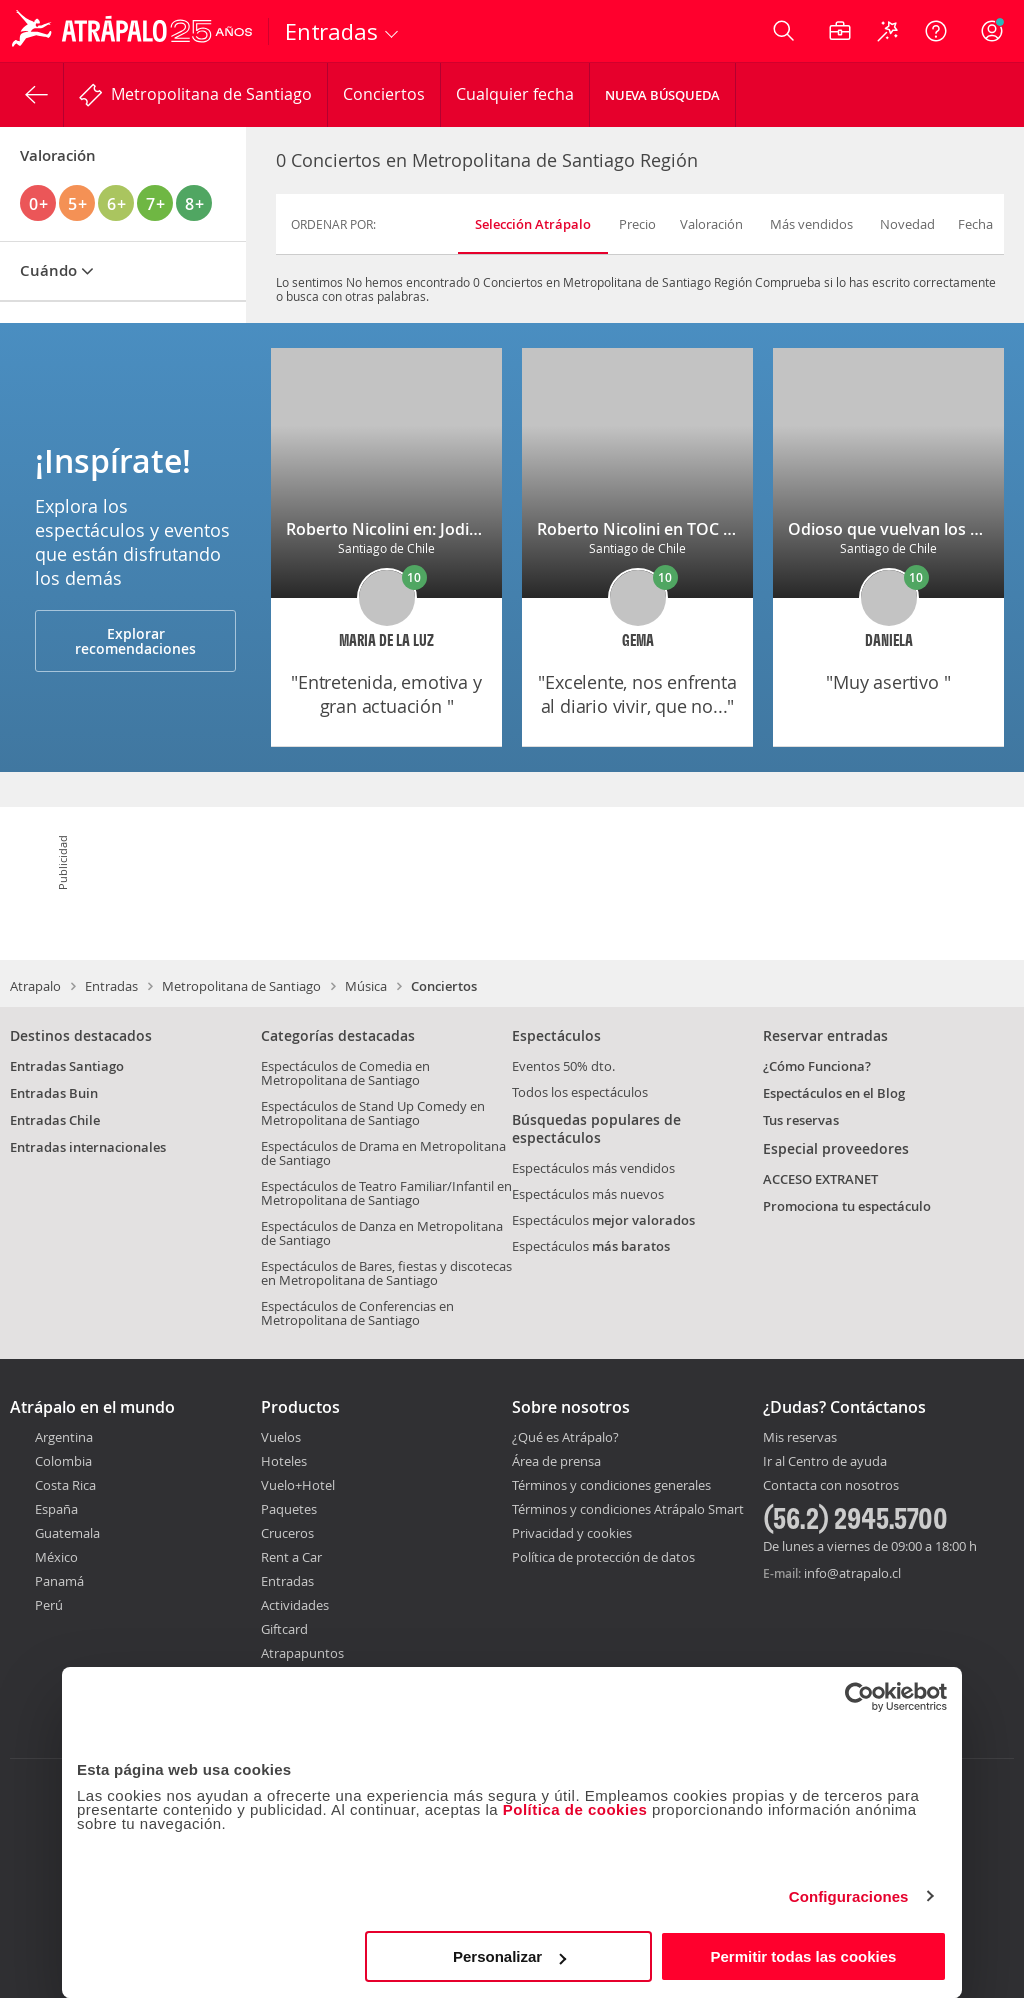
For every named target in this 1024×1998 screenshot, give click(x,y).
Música (366, 986)
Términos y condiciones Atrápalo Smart (628, 1509)
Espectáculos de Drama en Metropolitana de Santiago (383, 1153)
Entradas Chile (55, 1120)
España (56, 1509)
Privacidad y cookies (572, 1533)
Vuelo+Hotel (298, 1485)
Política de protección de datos (603, 1557)
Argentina (64, 1437)
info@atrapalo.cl (852, 1573)
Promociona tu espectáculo (847, 1206)
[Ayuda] (936, 31)
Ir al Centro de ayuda (825, 1462)
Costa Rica (65, 1485)
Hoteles (284, 1461)
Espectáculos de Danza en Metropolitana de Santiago (382, 1233)
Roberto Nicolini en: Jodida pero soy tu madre (459, 529)
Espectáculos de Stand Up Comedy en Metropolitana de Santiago (373, 1113)
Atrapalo (35, 986)
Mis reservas (800, 1438)
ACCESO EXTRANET (820, 1179)
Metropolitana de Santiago (241, 986)
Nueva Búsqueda (662, 95)
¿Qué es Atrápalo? (565, 1437)
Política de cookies (575, 1809)
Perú (49, 1605)
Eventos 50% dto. (563, 1066)
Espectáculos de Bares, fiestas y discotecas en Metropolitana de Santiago (386, 1273)
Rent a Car (291, 1557)
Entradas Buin (54, 1093)
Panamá (59, 1581)
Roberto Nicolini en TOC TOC (646, 529)
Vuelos (281, 1437)
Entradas (111, 986)
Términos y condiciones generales (611, 1485)
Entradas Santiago (67, 1066)
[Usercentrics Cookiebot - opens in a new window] (859, 1697)
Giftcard (284, 1629)
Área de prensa (556, 1461)
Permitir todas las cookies (803, 1956)
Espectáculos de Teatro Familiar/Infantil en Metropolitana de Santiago (386, 1193)
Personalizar (509, 1956)
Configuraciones (849, 1896)
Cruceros (287, 1533)
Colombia (63, 1461)
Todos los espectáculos (580, 1092)
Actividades (295, 1605)
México (56, 1557)
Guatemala (67, 1533)
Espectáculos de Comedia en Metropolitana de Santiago (345, 1073)
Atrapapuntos (302, 1653)
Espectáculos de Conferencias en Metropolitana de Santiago (357, 1313)
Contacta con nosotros (831, 1486)
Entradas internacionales (88, 1147)
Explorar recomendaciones (135, 641)
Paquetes (289, 1509)
